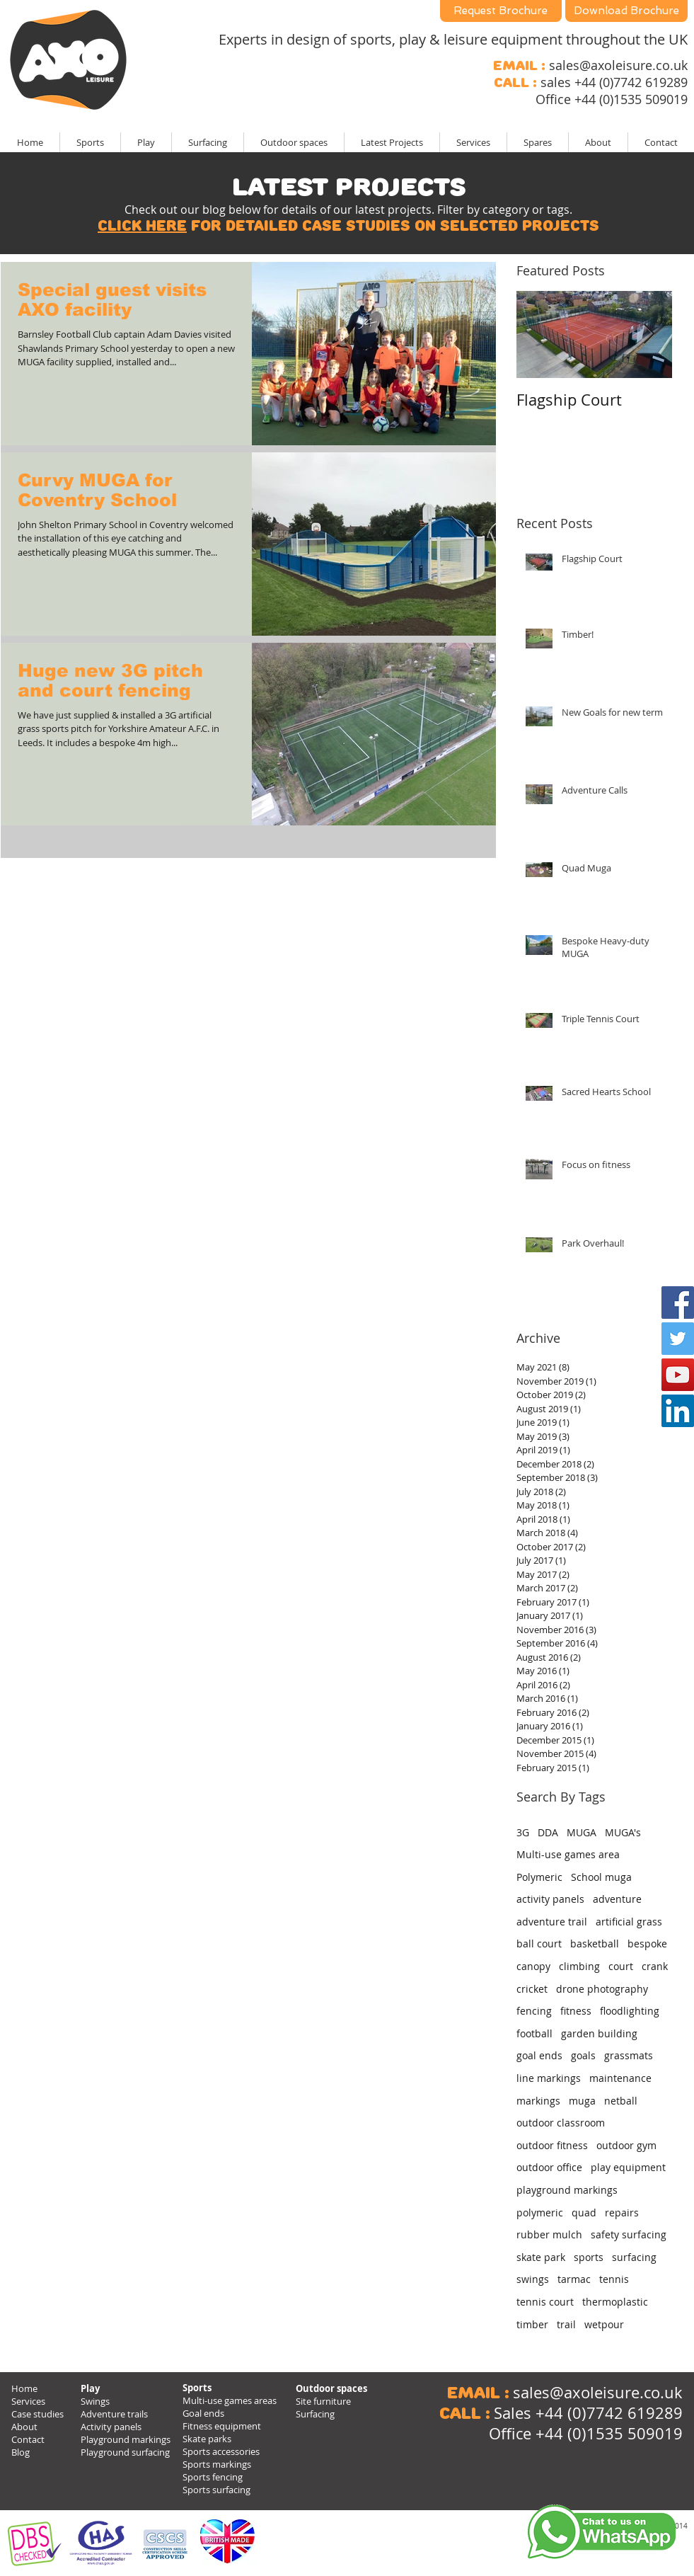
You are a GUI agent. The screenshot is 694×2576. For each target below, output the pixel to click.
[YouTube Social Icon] (677, 1374)
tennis (614, 2279)
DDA (548, 1832)
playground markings (567, 2190)
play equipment (628, 2167)
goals (583, 2055)
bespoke (647, 1943)
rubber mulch (549, 2234)
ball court (539, 1943)
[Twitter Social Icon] (677, 1338)
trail (566, 2324)
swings (532, 2279)
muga (582, 2100)
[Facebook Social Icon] (677, 1302)
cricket (532, 1989)
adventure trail (551, 1921)
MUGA (581, 1832)
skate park (540, 2257)
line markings (548, 2078)
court (620, 1966)
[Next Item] (649, 334)
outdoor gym (626, 2145)
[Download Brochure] (626, 11)
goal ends (539, 2055)
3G (522, 1832)
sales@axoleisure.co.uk (618, 65)
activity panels (550, 1899)
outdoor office (549, 2167)
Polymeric (539, 1877)
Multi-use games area (568, 1854)
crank (655, 1966)
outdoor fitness (552, 2145)
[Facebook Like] (597, 2489)
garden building (599, 2033)
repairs (622, 2212)
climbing (579, 1966)
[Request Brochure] (501, 11)
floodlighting (629, 2010)
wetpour (604, 2324)
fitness (575, 2010)
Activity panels (111, 2426)
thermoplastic (615, 2301)
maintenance (620, 2078)
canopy (533, 1966)
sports (588, 2257)
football (534, 2033)
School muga (601, 1877)
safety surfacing (628, 2234)
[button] (391, 142)
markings (538, 2100)
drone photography (602, 1989)
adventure (617, 1899)
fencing (534, 2010)
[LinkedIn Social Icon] (677, 1411)
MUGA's (623, 1832)
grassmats (628, 2055)
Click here (142, 225)
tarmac (574, 2279)
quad (584, 2212)
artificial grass (629, 1921)
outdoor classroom (560, 2122)
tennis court (545, 2301)
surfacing (634, 2257)
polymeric (539, 2212)
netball (620, 2100)
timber (532, 2324)
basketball (594, 1943)
